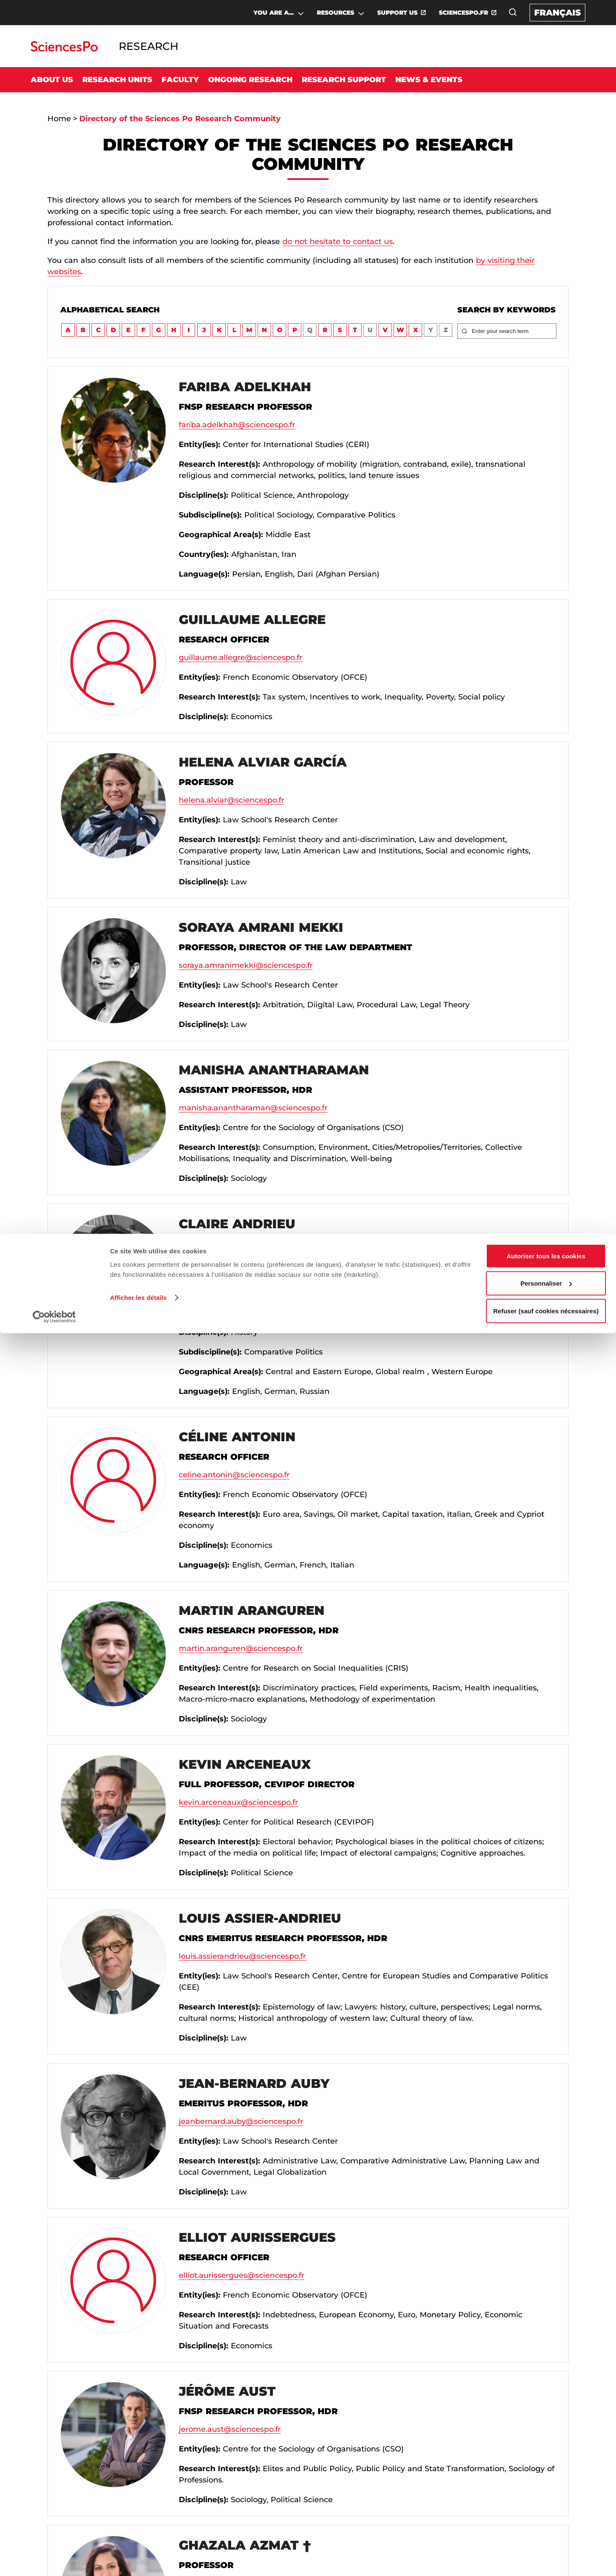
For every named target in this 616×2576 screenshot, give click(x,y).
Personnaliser (546, 2526)
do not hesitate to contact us (337, 241)
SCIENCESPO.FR (463, 12)
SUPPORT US (397, 12)
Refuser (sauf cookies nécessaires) (546, 2553)
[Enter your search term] (511, 331)
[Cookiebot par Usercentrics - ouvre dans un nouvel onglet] (54, 2559)
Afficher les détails (138, 2540)
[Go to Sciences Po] (64, 49)
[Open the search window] (513, 12)
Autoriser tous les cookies (545, 2498)
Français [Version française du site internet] (557, 13)
